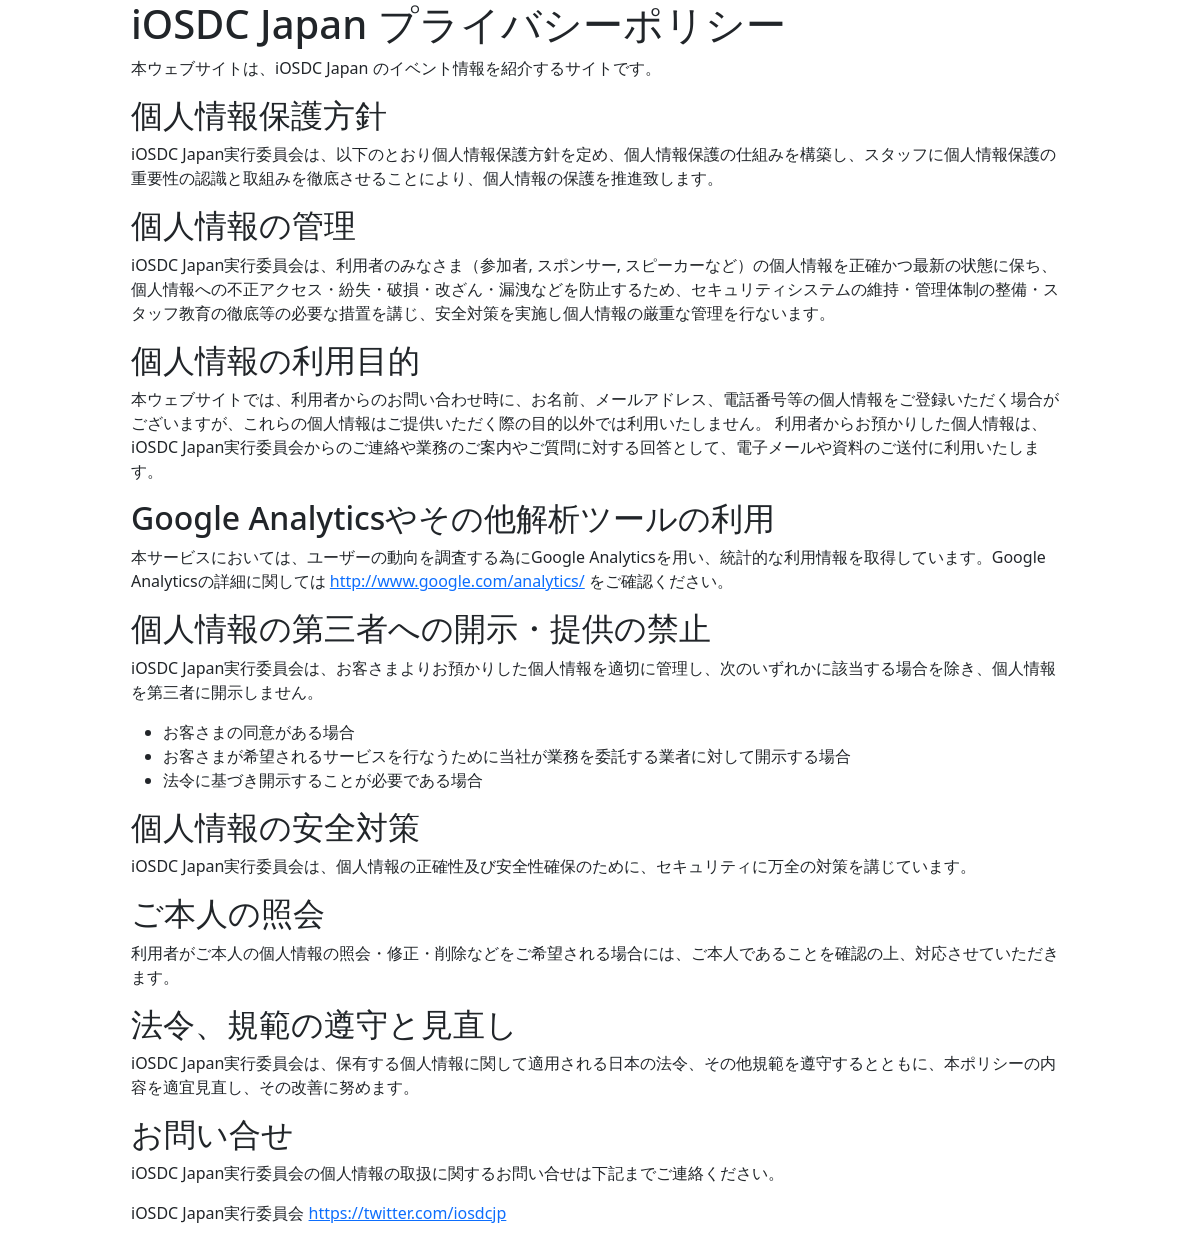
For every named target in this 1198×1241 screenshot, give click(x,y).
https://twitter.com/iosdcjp (408, 1213)
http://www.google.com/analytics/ (457, 581)
